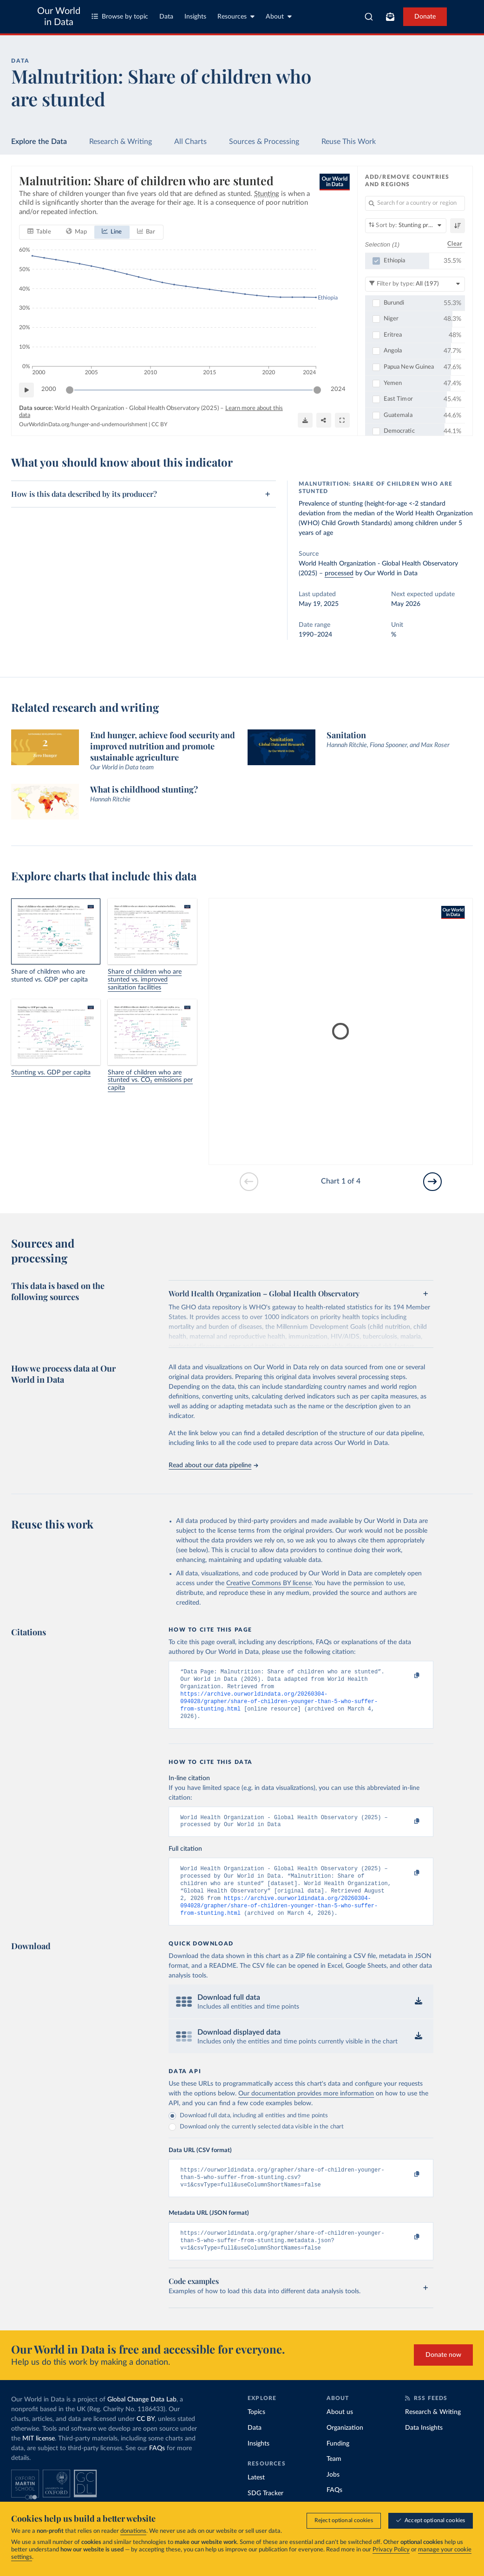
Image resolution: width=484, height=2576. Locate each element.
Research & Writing (120, 141)
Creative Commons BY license (269, 1583)
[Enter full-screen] (342, 420)
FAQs (157, 2468)
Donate (425, 16)
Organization (345, 2448)
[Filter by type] (415, 284)
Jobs (333, 2495)
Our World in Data (58, 17)
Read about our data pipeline (213, 1465)
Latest (256, 2498)
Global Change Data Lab (142, 2420)
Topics (256, 2432)
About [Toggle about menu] (279, 16)
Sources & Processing (264, 141)
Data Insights (424, 2448)
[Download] (305, 420)
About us (340, 2432)
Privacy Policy (391, 2550)
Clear (454, 244)
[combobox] (368, 17)
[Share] (323, 420)
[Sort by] (406, 225)
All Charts (190, 141)
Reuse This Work (348, 141)
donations (133, 2531)
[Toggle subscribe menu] (390, 16)
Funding (338, 2464)
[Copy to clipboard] (407, 1676)
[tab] (39, 232)
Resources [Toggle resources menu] (236, 16)
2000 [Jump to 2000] (48, 390)
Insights (195, 16)
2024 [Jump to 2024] (338, 390)
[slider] (69, 390)
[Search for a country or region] (415, 203)
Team (334, 2479)
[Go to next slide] (432, 1181)
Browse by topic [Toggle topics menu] (120, 16)
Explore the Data (39, 141)
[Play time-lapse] (26, 390)
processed (339, 573)
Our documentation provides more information (306, 2108)
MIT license (38, 2459)
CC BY (159, 424)
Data (166, 16)
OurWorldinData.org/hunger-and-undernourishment (83, 424)
